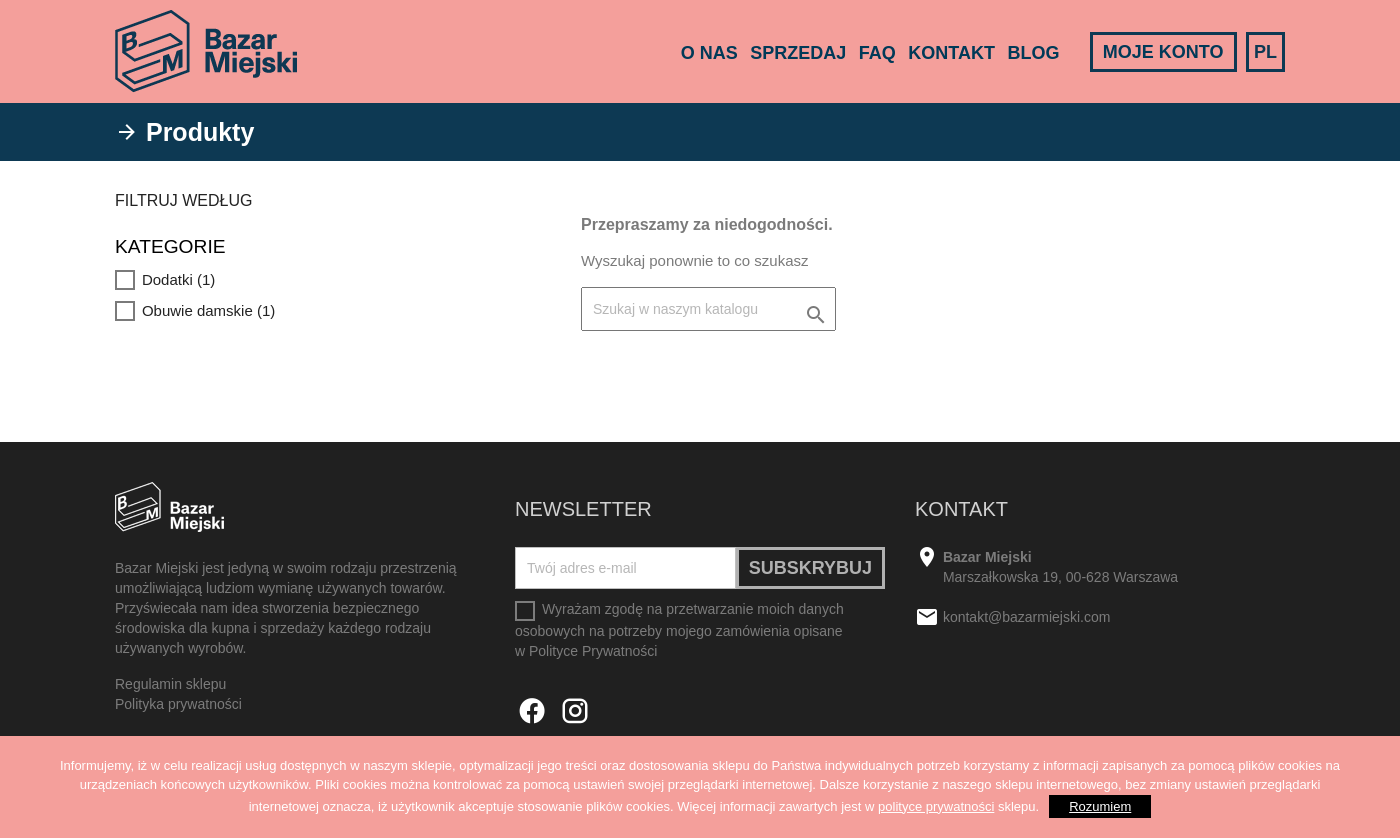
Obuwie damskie (208, 310)
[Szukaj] (708, 309)
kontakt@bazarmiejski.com (1027, 618)
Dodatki (178, 279)
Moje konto (1163, 52)
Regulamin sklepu (170, 684)
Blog (1033, 53)
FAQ (877, 53)
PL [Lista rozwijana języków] (1265, 52)
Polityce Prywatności (593, 651)
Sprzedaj (798, 53)
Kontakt (951, 53)
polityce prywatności (936, 806)
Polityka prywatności (178, 704)
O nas (709, 53)
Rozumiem (1100, 806)
